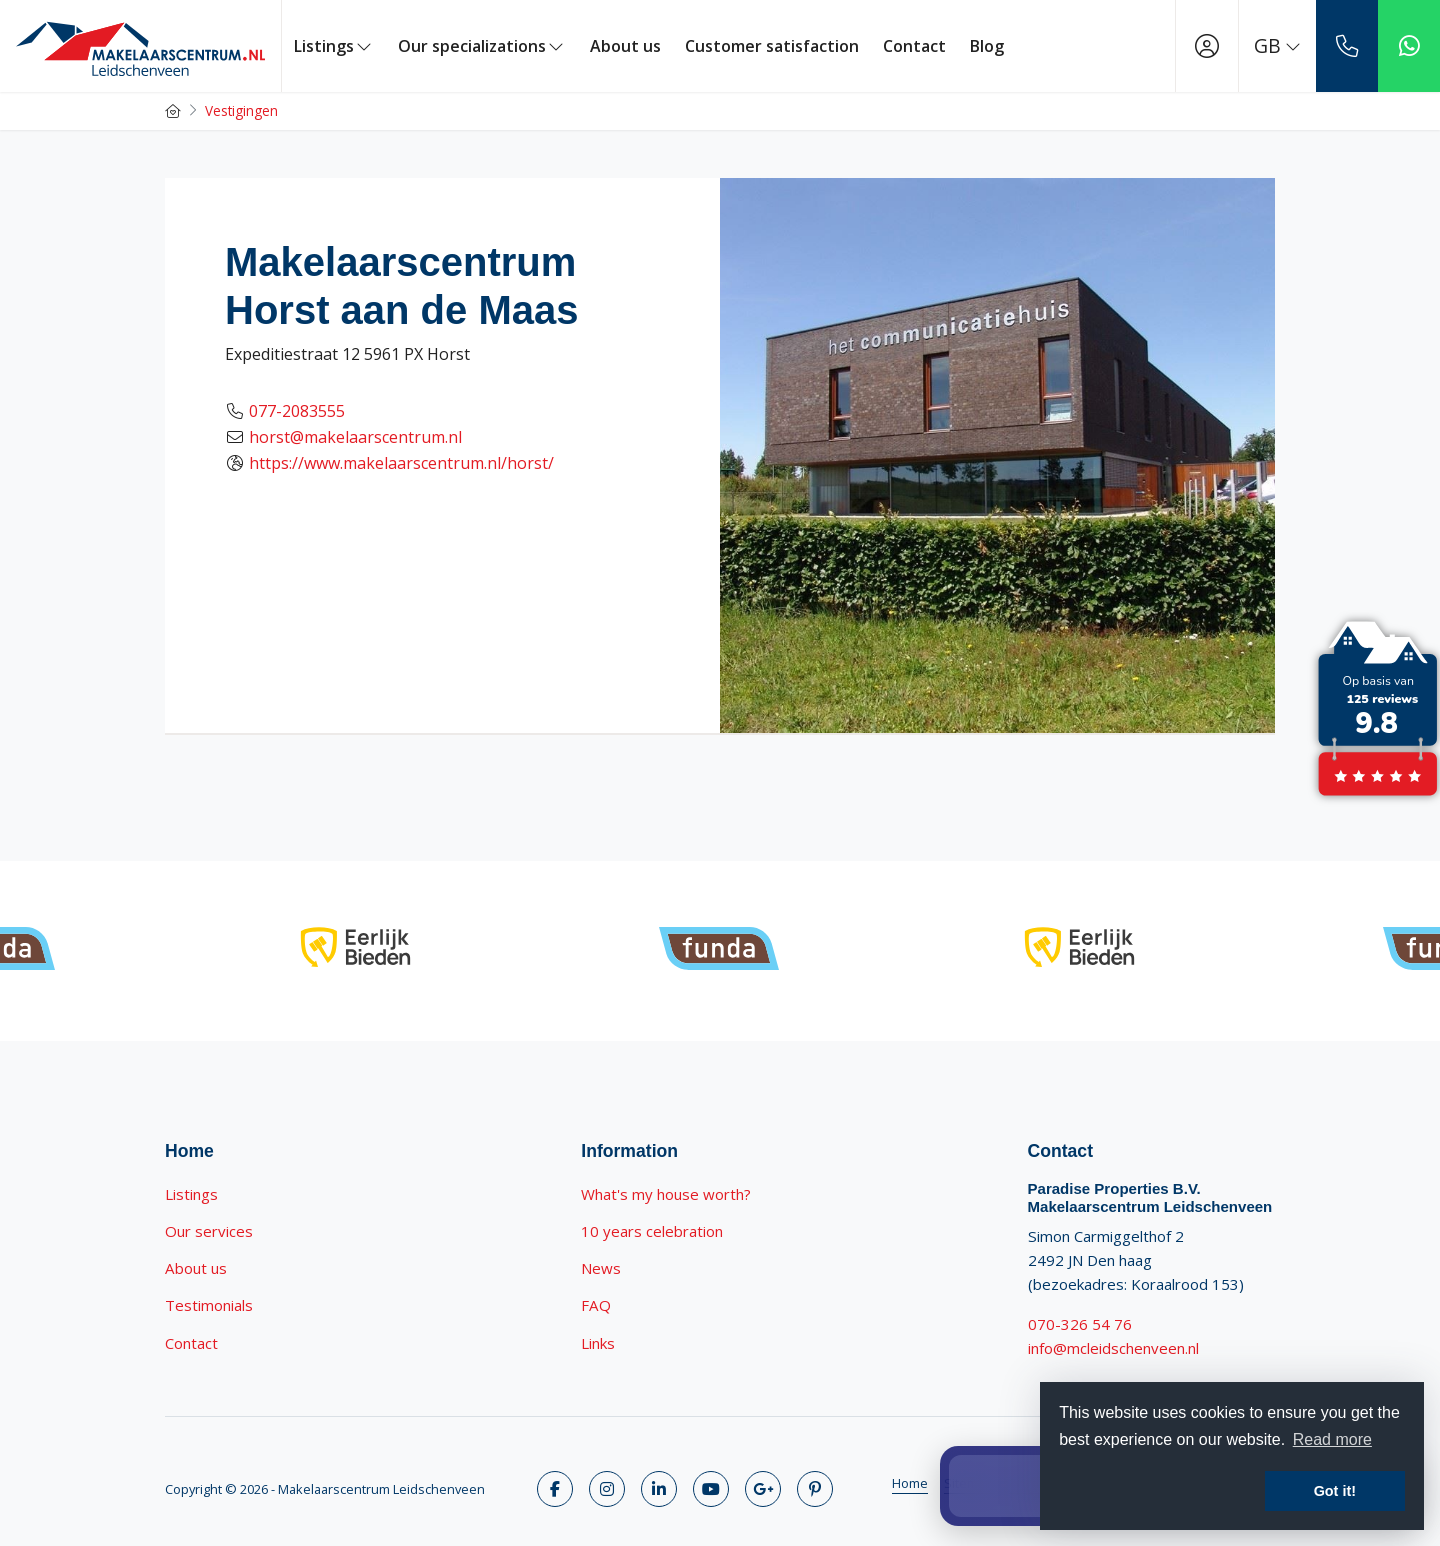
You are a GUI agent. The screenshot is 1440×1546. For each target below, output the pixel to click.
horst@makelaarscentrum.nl (355, 437)
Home (910, 1483)
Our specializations (482, 46)
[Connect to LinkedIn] (659, 1489)
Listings (334, 46)
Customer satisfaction (772, 46)
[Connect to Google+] (763, 1489)
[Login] (1207, 46)
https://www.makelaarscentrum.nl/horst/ (401, 463)
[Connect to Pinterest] (815, 1489)
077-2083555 (297, 411)
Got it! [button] (1335, 1491)
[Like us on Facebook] (555, 1489)
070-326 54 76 (1080, 1324)
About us (625, 46)
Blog (987, 46)
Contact (914, 46)
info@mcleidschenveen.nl (1113, 1348)
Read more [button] (1332, 1439)
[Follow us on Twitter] (607, 1489)
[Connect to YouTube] (711, 1489)
